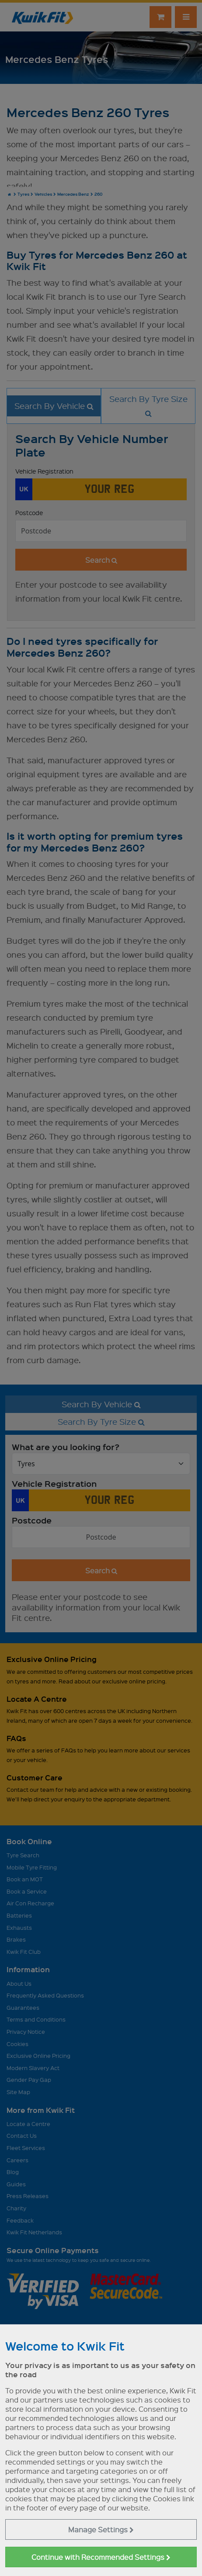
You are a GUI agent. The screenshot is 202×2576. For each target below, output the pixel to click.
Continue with (101, 2557)
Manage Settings (101, 2529)
